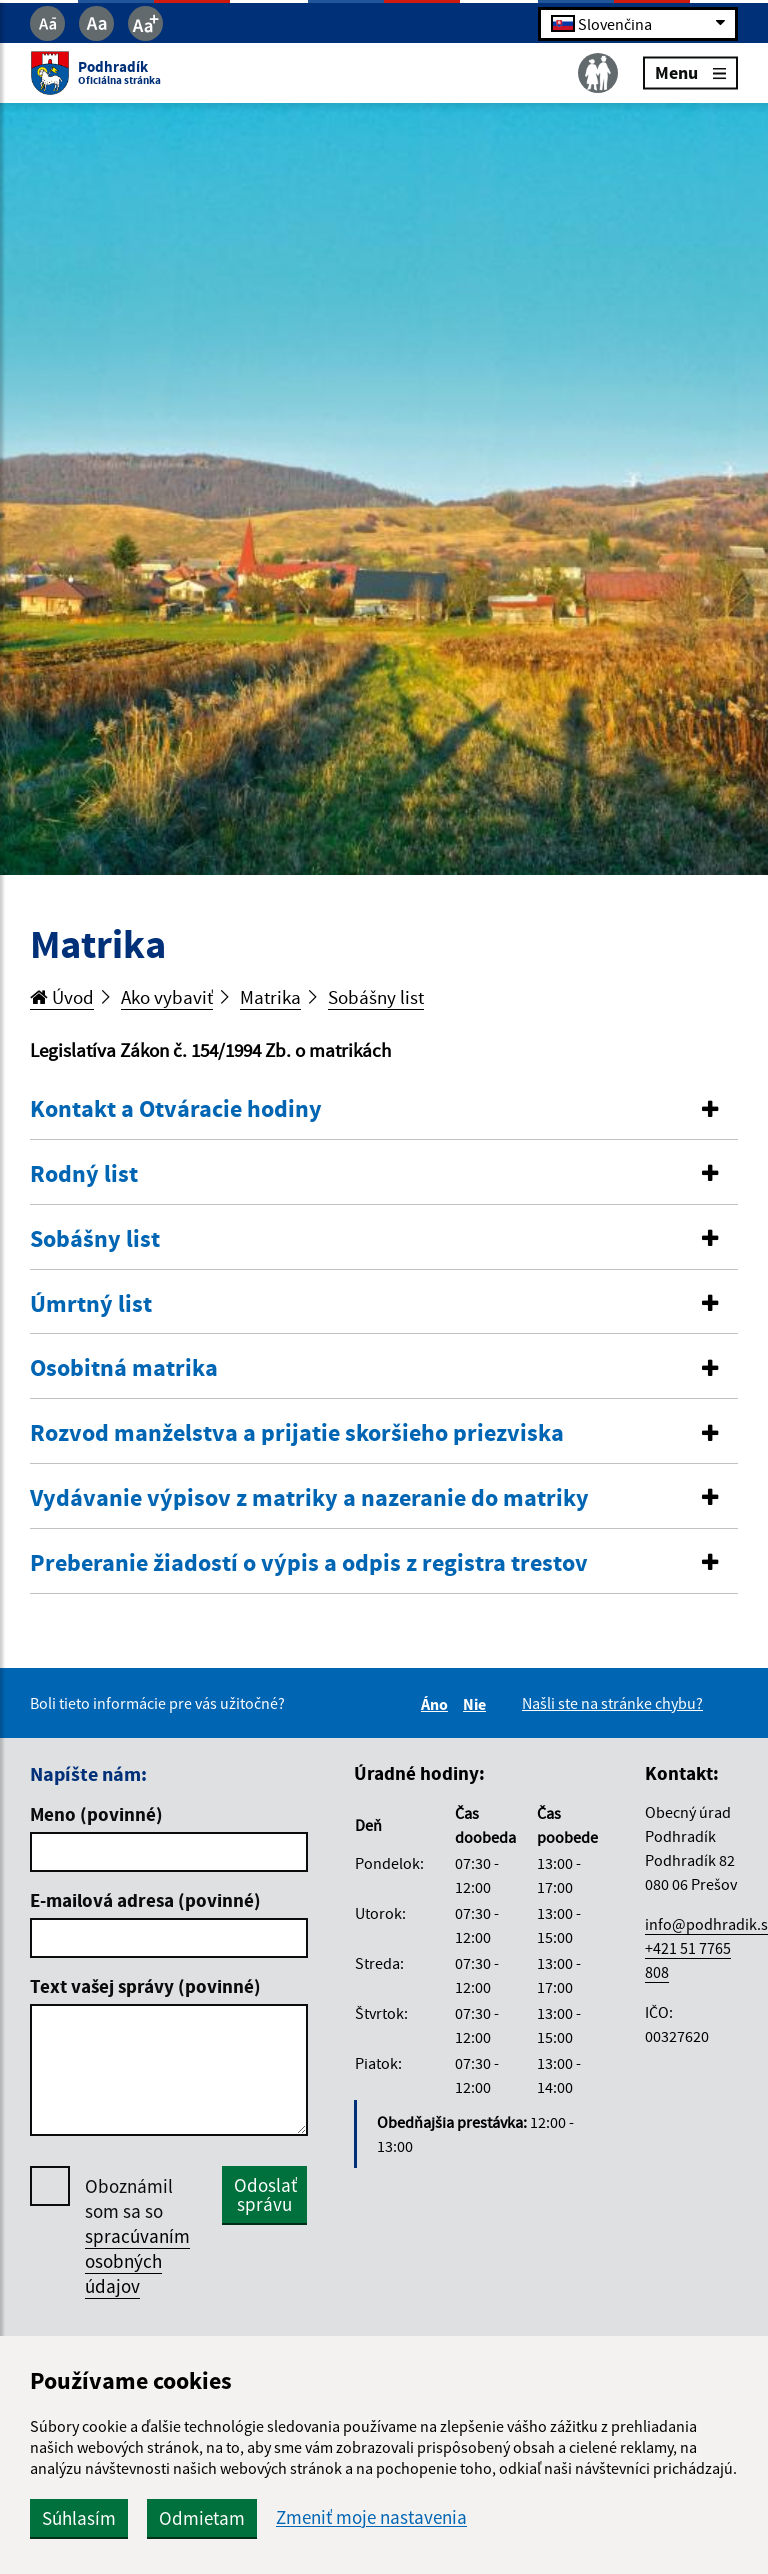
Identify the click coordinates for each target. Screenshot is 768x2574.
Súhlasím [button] (79, 2518)
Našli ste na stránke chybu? (612, 1703)
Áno (437, 1704)
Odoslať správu (265, 2194)
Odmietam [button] (202, 2518)
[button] (384, 1109)
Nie (477, 1704)
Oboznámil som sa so (137, 2236)
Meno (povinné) (96, 1814)
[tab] (384, 1110)
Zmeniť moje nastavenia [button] (371, 2517)
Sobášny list (376, 997)
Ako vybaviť (167, 997)
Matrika (270, 997)
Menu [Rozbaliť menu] (690, 72)
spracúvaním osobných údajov (137, 2261)
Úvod (62, 997)
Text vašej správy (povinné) (145, 1986)
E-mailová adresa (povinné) (145, 1900)
